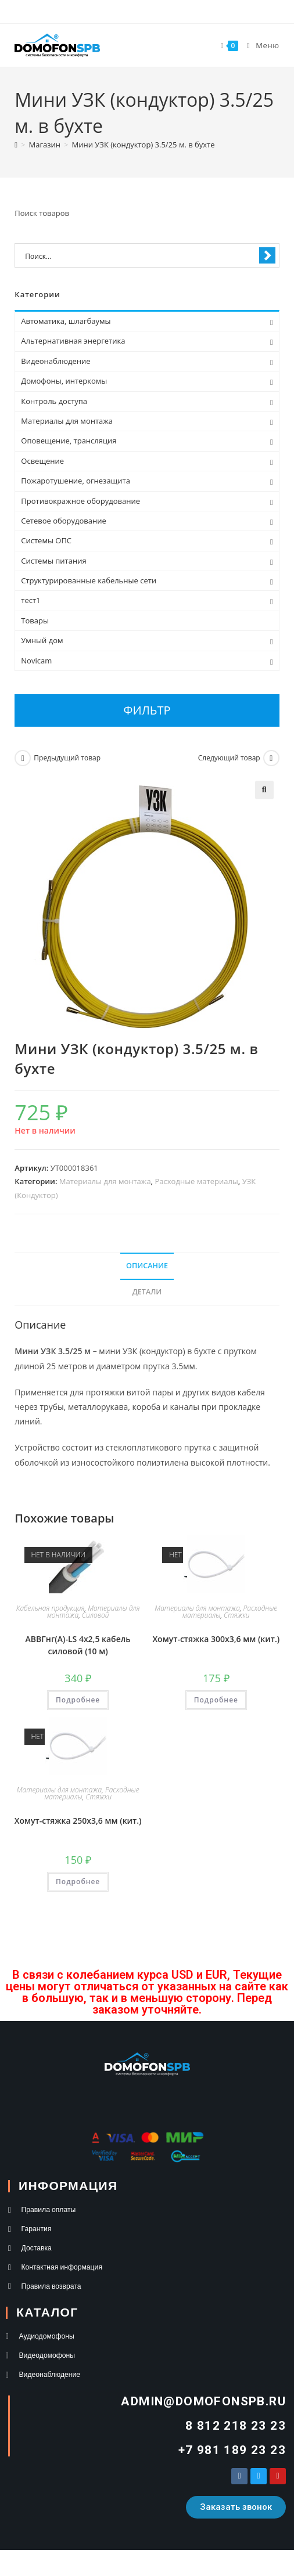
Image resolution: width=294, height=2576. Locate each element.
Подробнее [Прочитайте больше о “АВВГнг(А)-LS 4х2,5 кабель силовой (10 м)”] (78, 1700)
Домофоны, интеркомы (64, 381)
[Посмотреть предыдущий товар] (23, 758)
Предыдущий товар (67, 758)
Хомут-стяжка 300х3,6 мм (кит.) (215, 1638)
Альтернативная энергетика (73, 340)
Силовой (95, 1615)
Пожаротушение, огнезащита (75, 480)
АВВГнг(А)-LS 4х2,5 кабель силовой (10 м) (78, 1645)
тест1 (30, 600)
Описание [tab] (147, 1266)
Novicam (36, 660)
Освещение (42, 461)
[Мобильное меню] (258, 45)
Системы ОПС (46, 540)
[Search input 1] (139, 256)
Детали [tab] (147, 1292)
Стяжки (237, 1615)
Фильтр (147, 710)
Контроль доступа (54, 401)
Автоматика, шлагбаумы (65, 321)
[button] (264, 790)
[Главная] (16, 144)
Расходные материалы (196, 1181)
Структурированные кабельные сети (88, 580)
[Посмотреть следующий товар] (271, 758)
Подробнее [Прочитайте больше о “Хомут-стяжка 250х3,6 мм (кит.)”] (78, 1881)
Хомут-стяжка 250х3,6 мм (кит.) (78, 1820)
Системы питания (53, 560)
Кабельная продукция (50, 1608)
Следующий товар (229, 758)
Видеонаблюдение (55, 361)
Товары (35, 620)
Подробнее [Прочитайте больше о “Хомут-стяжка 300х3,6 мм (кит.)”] (216, 1700)
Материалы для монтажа (105, 1181)
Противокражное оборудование (80, 501)
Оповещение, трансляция (68, 440)
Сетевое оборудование (63, 520)
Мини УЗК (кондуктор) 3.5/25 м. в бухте (142, 144)
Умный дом (42, 640)
